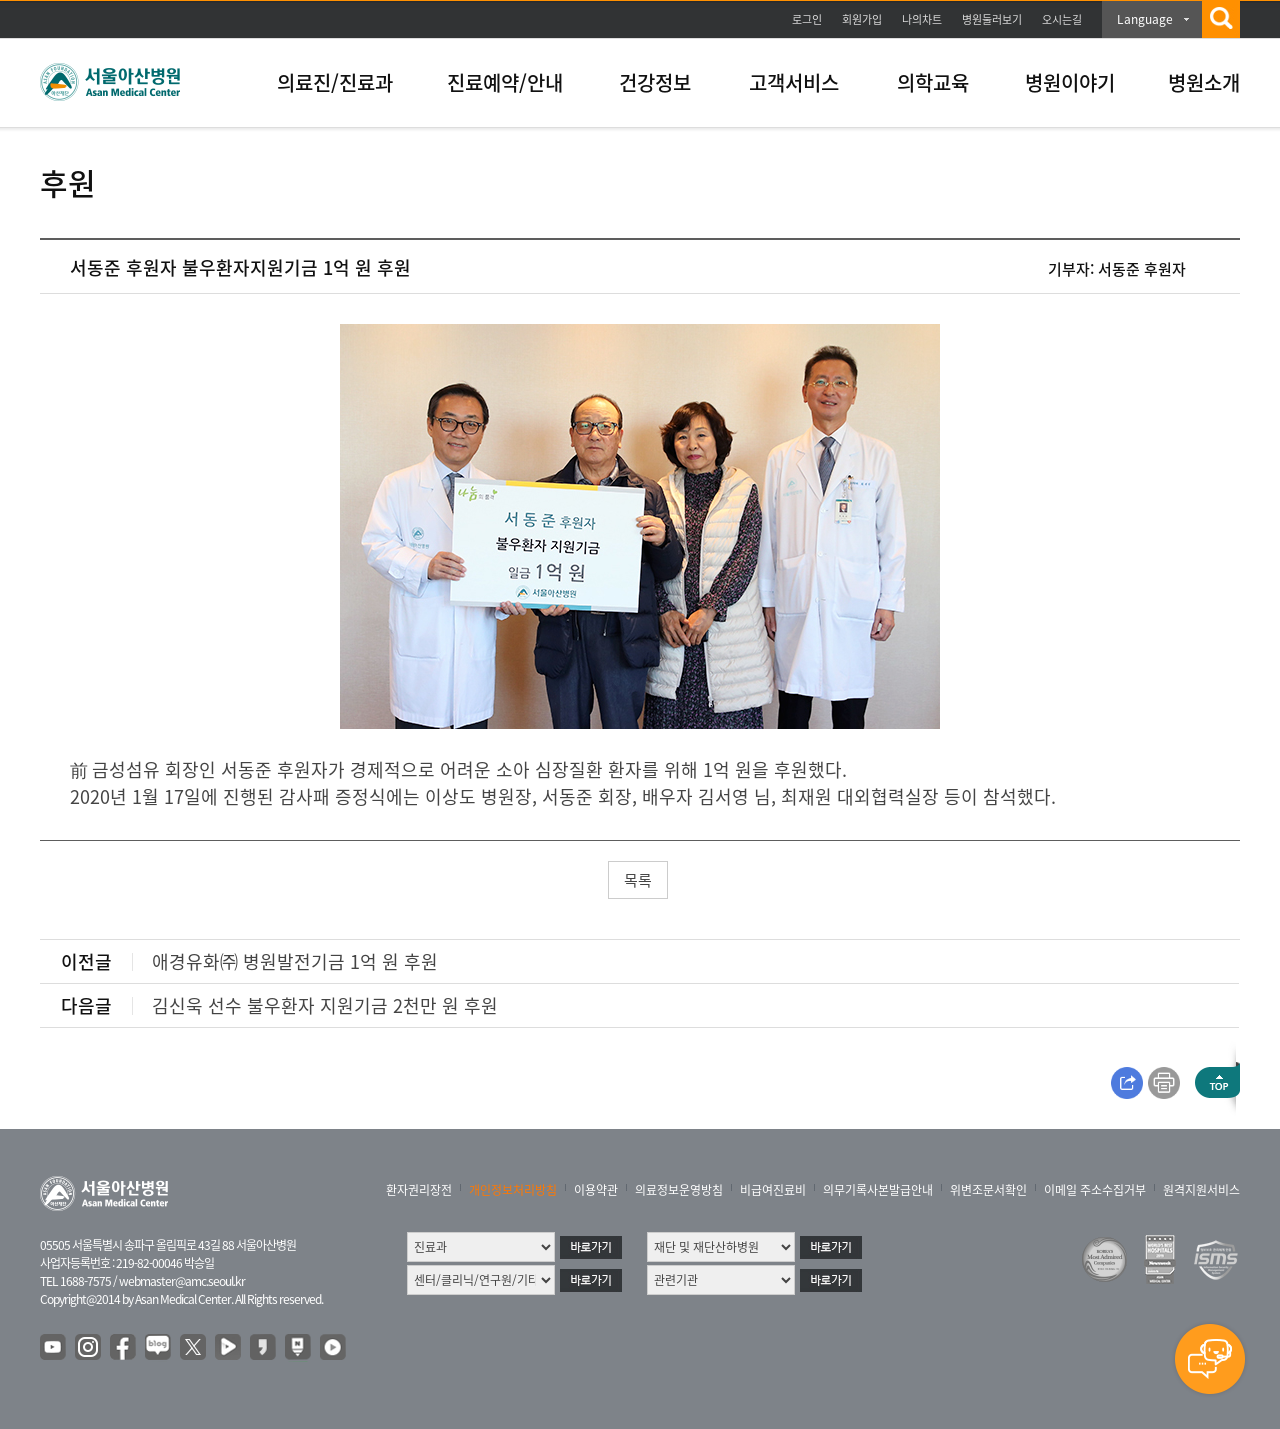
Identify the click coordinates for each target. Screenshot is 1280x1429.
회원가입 (862, 19)
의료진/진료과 (335, 82)
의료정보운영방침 (679, 1190)
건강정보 (655, 82)
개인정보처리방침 (513, 1190)
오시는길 (1062, 19)
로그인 (807, 19)
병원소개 (1204, 82)
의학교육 (933, 82)
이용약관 (596, 1190)
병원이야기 (1070, 82)
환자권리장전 (419, 1190)
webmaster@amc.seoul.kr (182, 1281)
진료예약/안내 (505, 82)
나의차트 (922, 19)
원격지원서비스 (1201, 1190)
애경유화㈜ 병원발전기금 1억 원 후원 (295, 961)
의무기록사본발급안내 (878, 1190)
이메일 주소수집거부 (1095, 1190)
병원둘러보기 (992, 19)
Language (1145, 19)
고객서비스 (794, 82)
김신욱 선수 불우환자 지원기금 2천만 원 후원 (325, 1005)
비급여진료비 (773, 1190)
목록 (638, 880)
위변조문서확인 (988, 1190)
